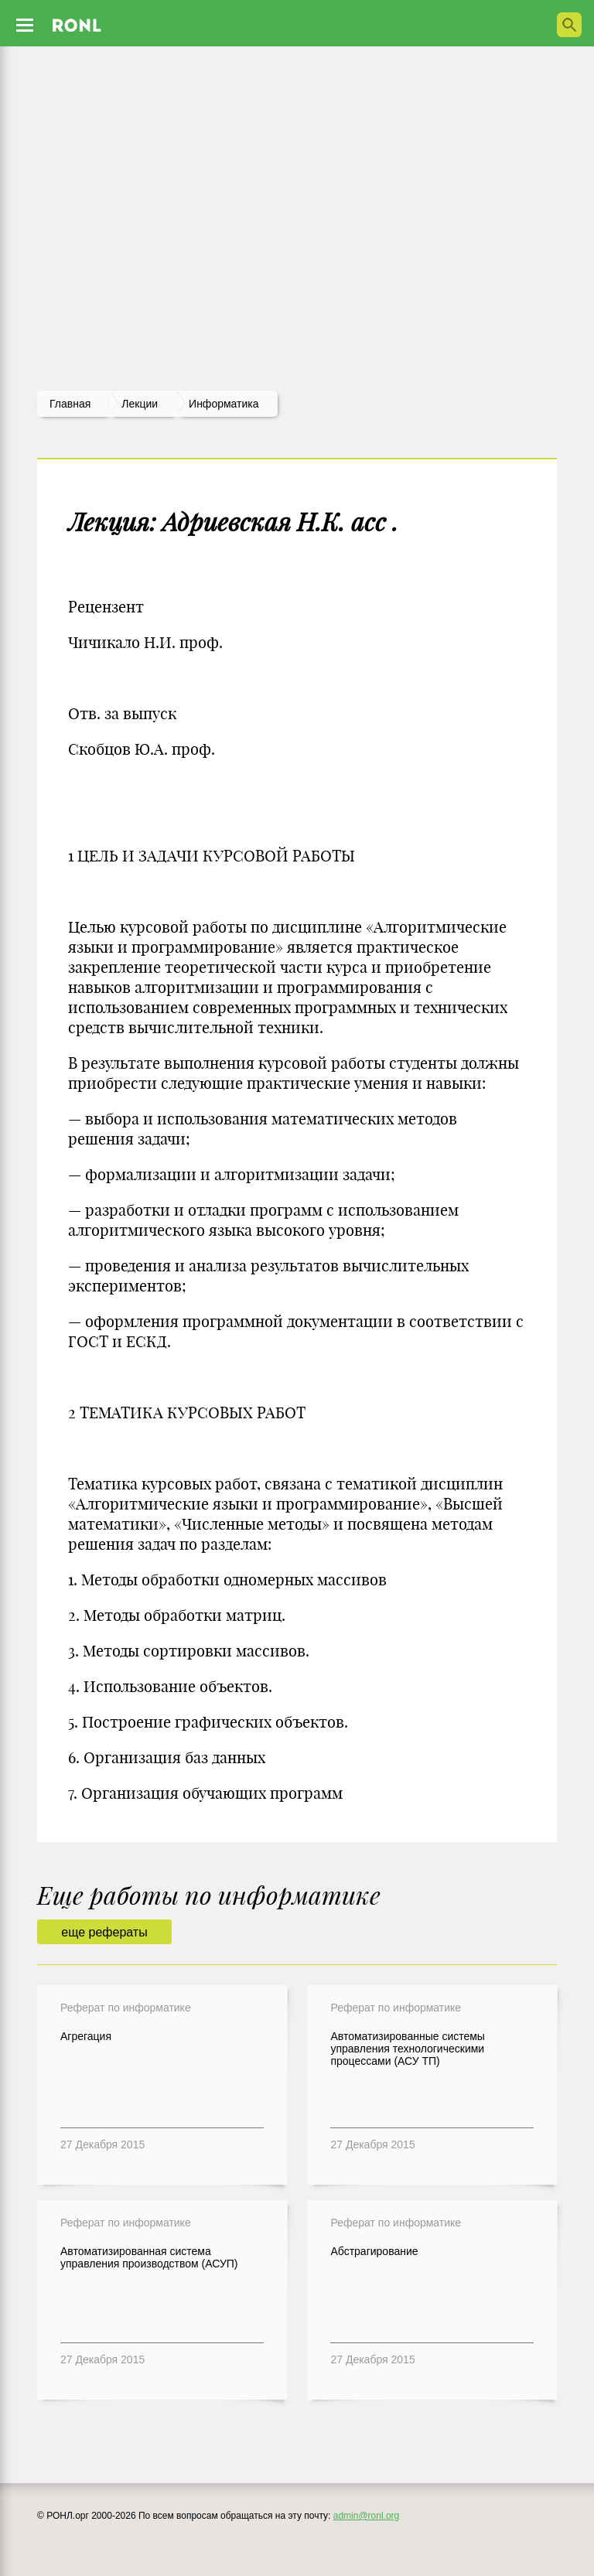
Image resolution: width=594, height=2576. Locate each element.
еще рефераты (104, 1932)
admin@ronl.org (366, 2515)
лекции (139, 403)
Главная (70, 403)
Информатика (223, 403)
